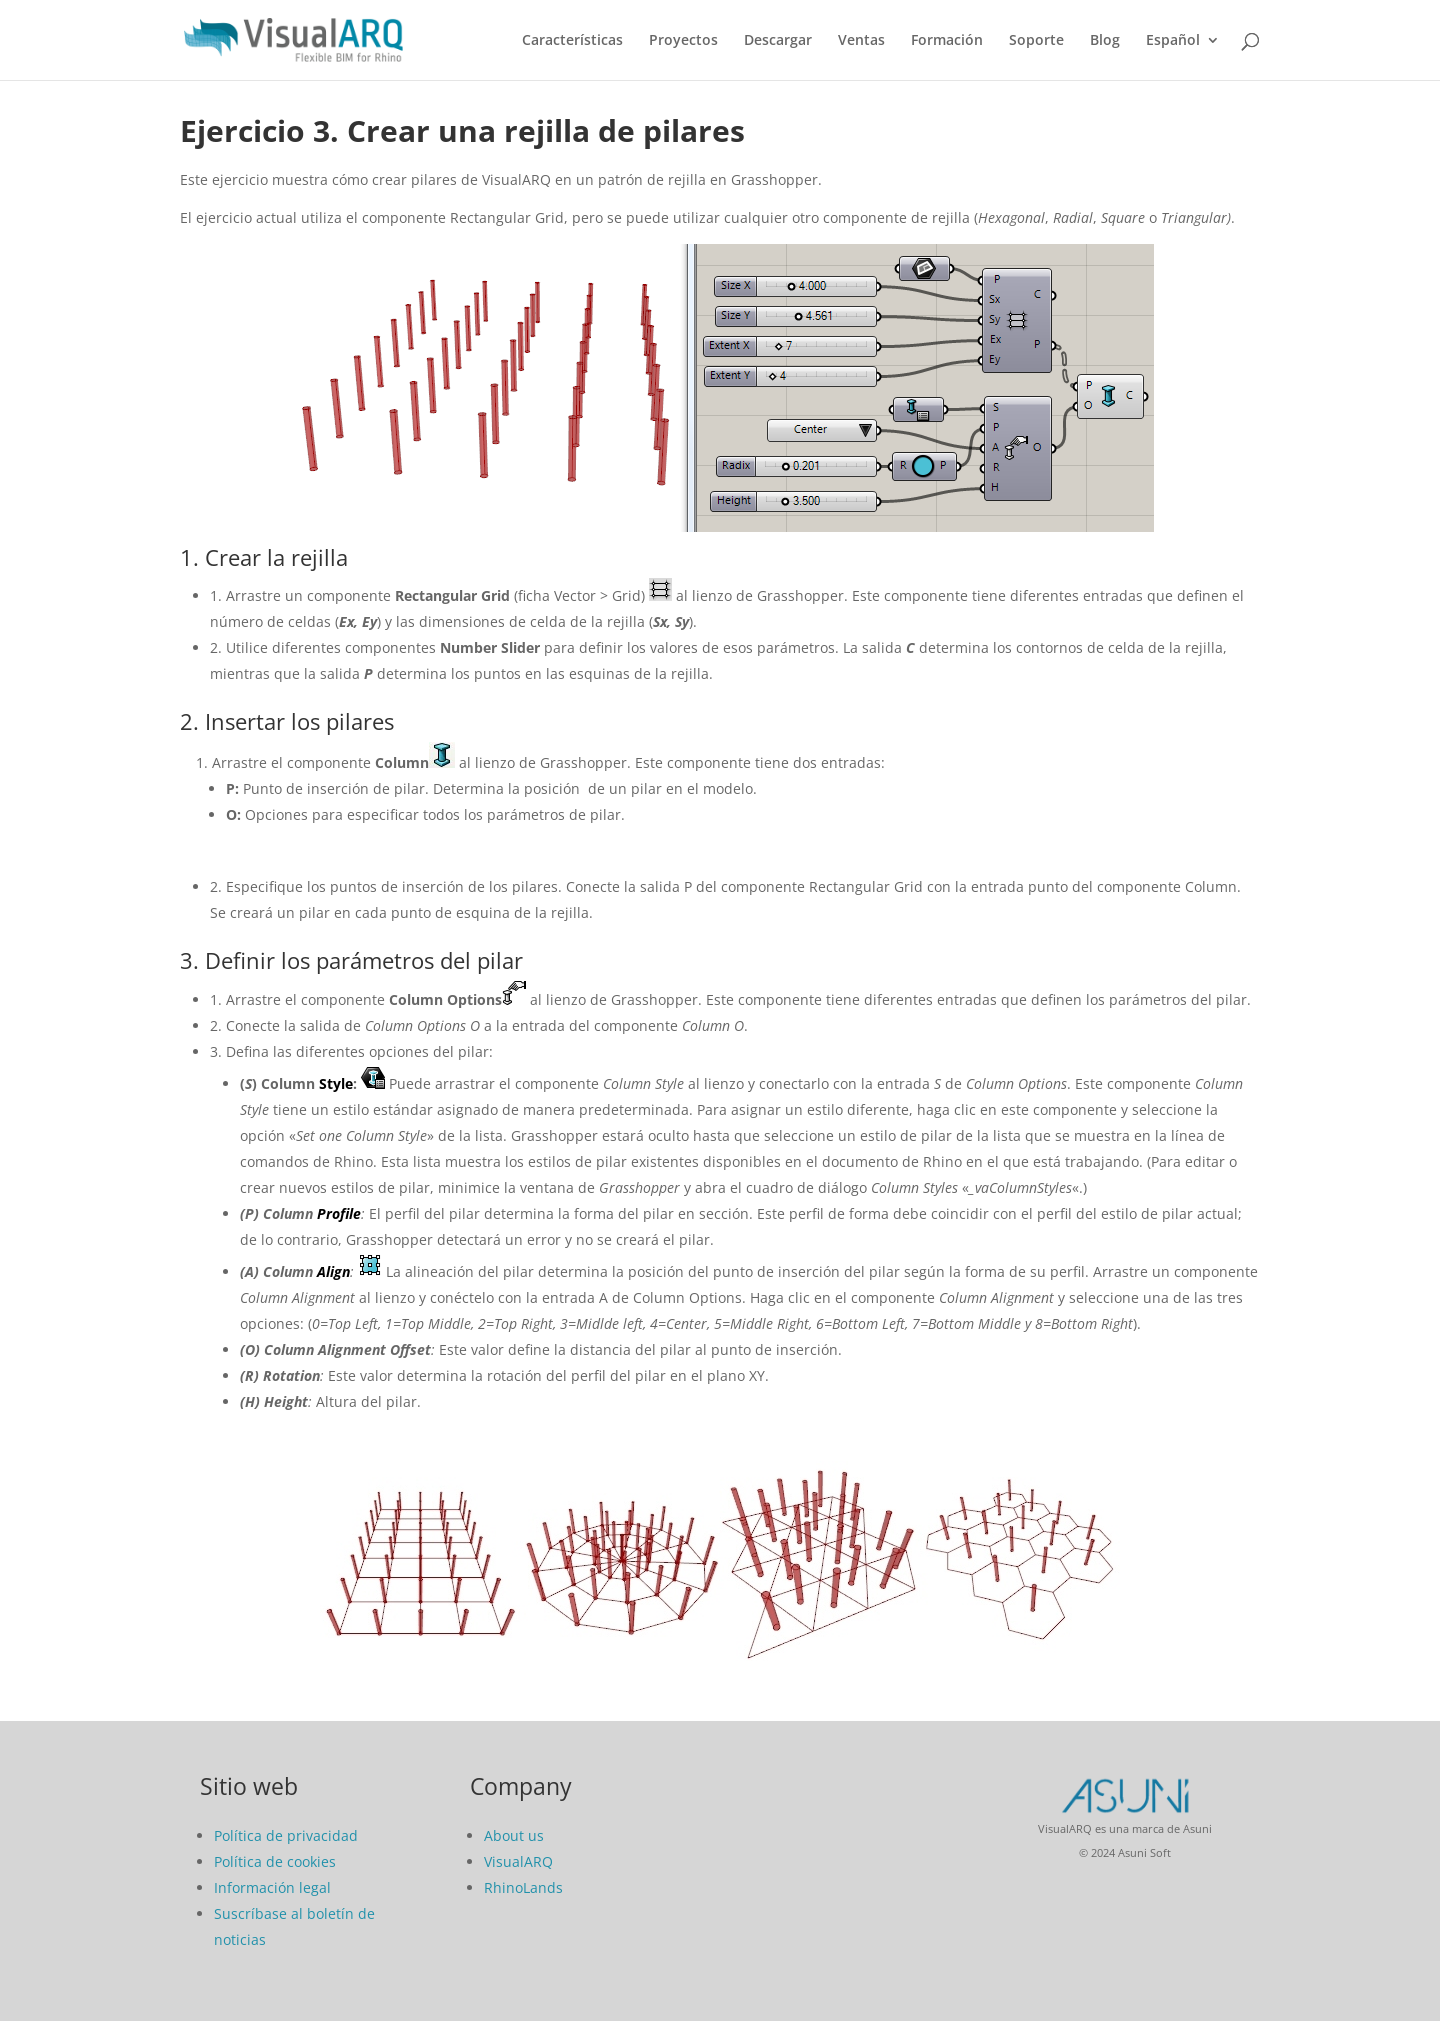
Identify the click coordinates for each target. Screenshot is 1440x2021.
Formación (947, 41)
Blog (1105, 41)
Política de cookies (275, 1861)
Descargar (778, 41)
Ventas (861, 41)
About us (514, 1835)
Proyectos (683, 41)
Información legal (272, 1887)
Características (572, 41)
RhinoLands (523, 1887)
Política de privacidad (286, 1835)
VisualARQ (518, 1861)
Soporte (1036, 41)
